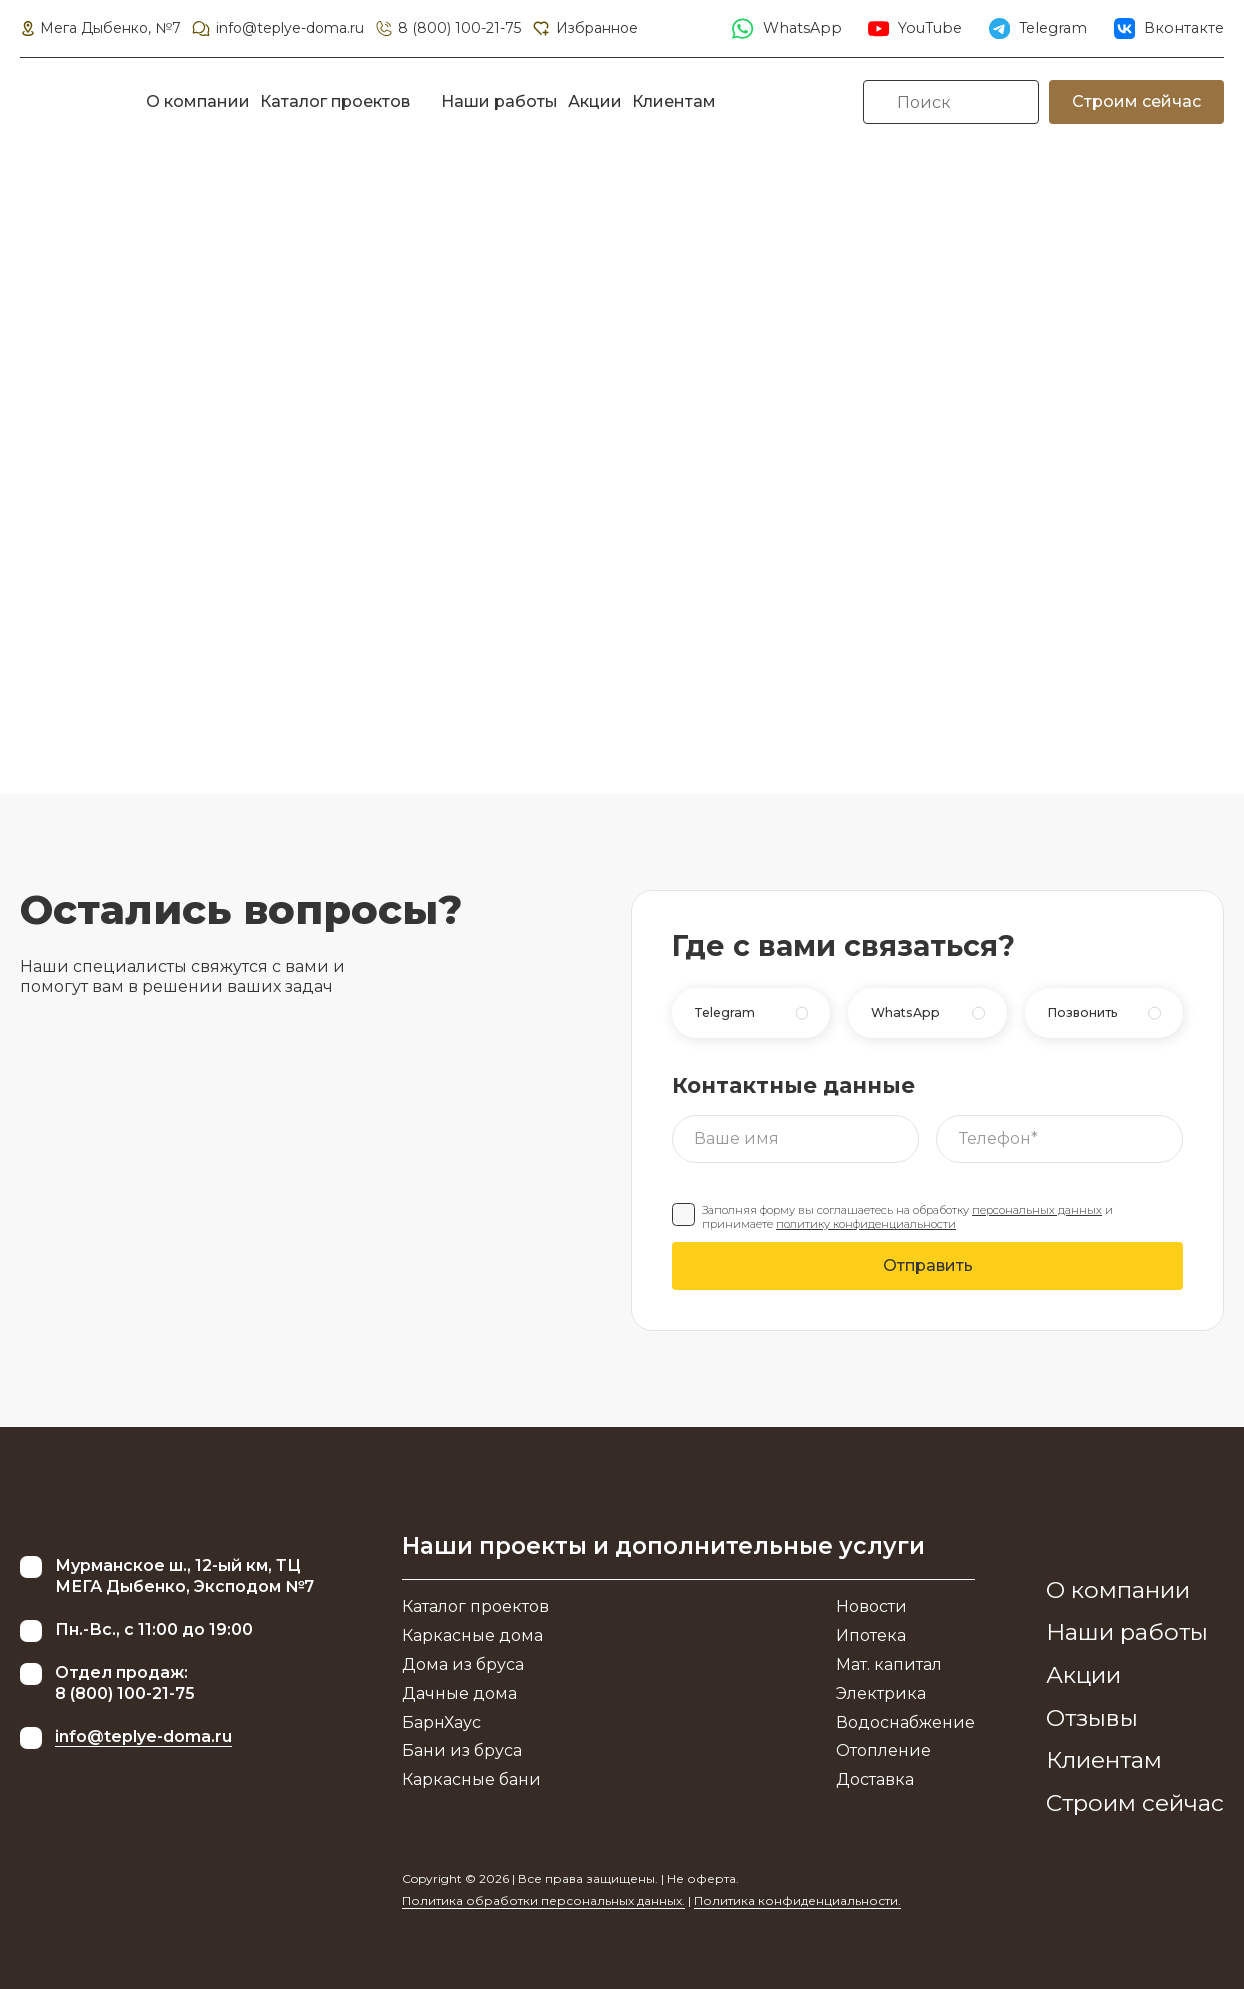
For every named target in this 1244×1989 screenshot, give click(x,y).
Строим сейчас (1136, 101)
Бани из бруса (462, 1750)
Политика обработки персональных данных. (543, 1900)
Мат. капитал (889, 1664)
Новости (871, 1606)
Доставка (875, 1779)
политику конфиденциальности (866, 1224)
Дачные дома (459, 1693)
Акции (595, 101)
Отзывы (1092, 1718)
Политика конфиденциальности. (797, 1900)
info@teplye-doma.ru (277, 28)
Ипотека (871, 1635)
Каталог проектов (335, 101)
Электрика (881, 1693)
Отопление (883, 1750)
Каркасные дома (472, 1635)
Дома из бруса (463, 1664)
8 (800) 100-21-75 (447, 28)
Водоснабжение (905, 1722)
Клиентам (674, 101)
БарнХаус (441, 1722)
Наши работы (499, 101)
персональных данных (1037, 1210)
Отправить (928, 1265)
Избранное (584, 28)
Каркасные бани (471, 1779)
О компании (198, 101)
